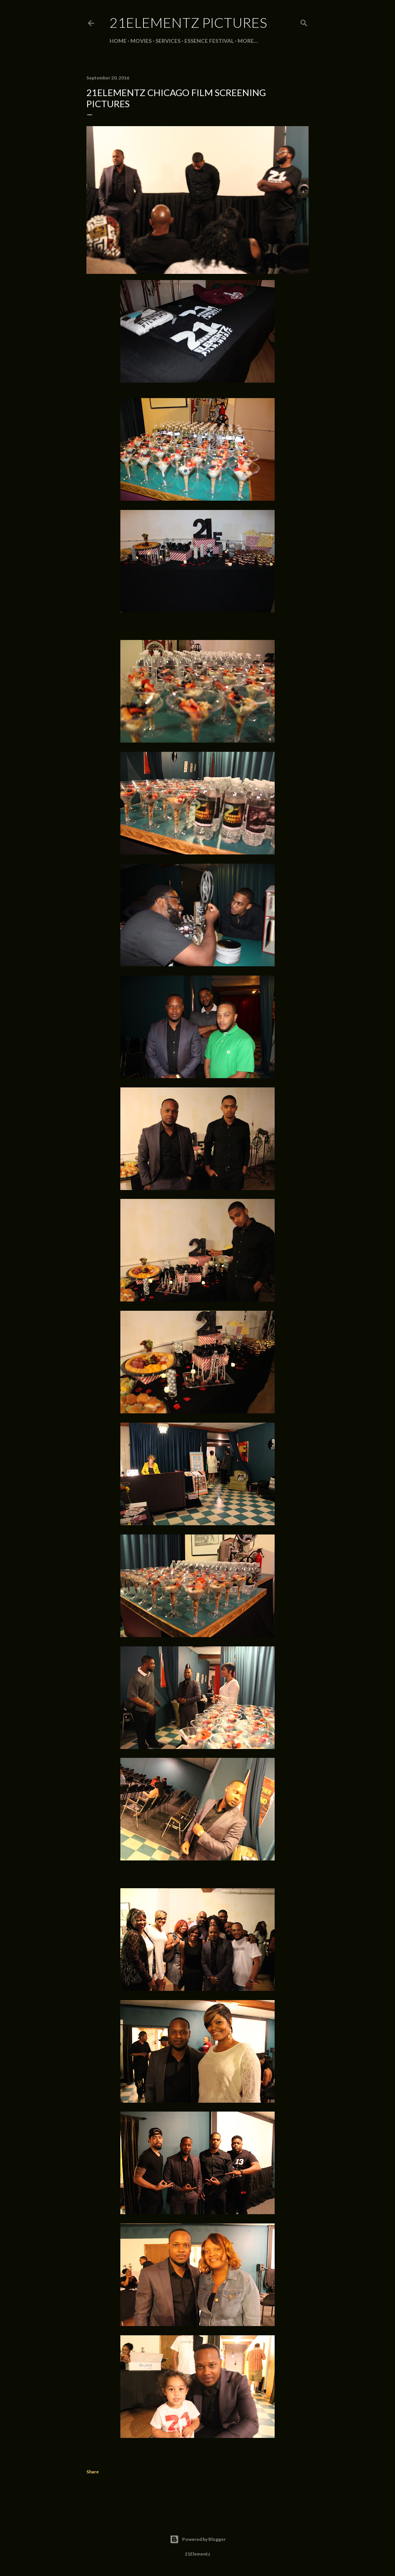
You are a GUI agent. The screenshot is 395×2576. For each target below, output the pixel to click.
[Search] (304, 21)
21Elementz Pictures (188, 22)
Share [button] (92, 2472)
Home (118, 40)
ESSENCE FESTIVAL (209, 40)
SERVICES (168, 40)
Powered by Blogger (198, 2539)
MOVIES (141, 40)
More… (248, 40)
